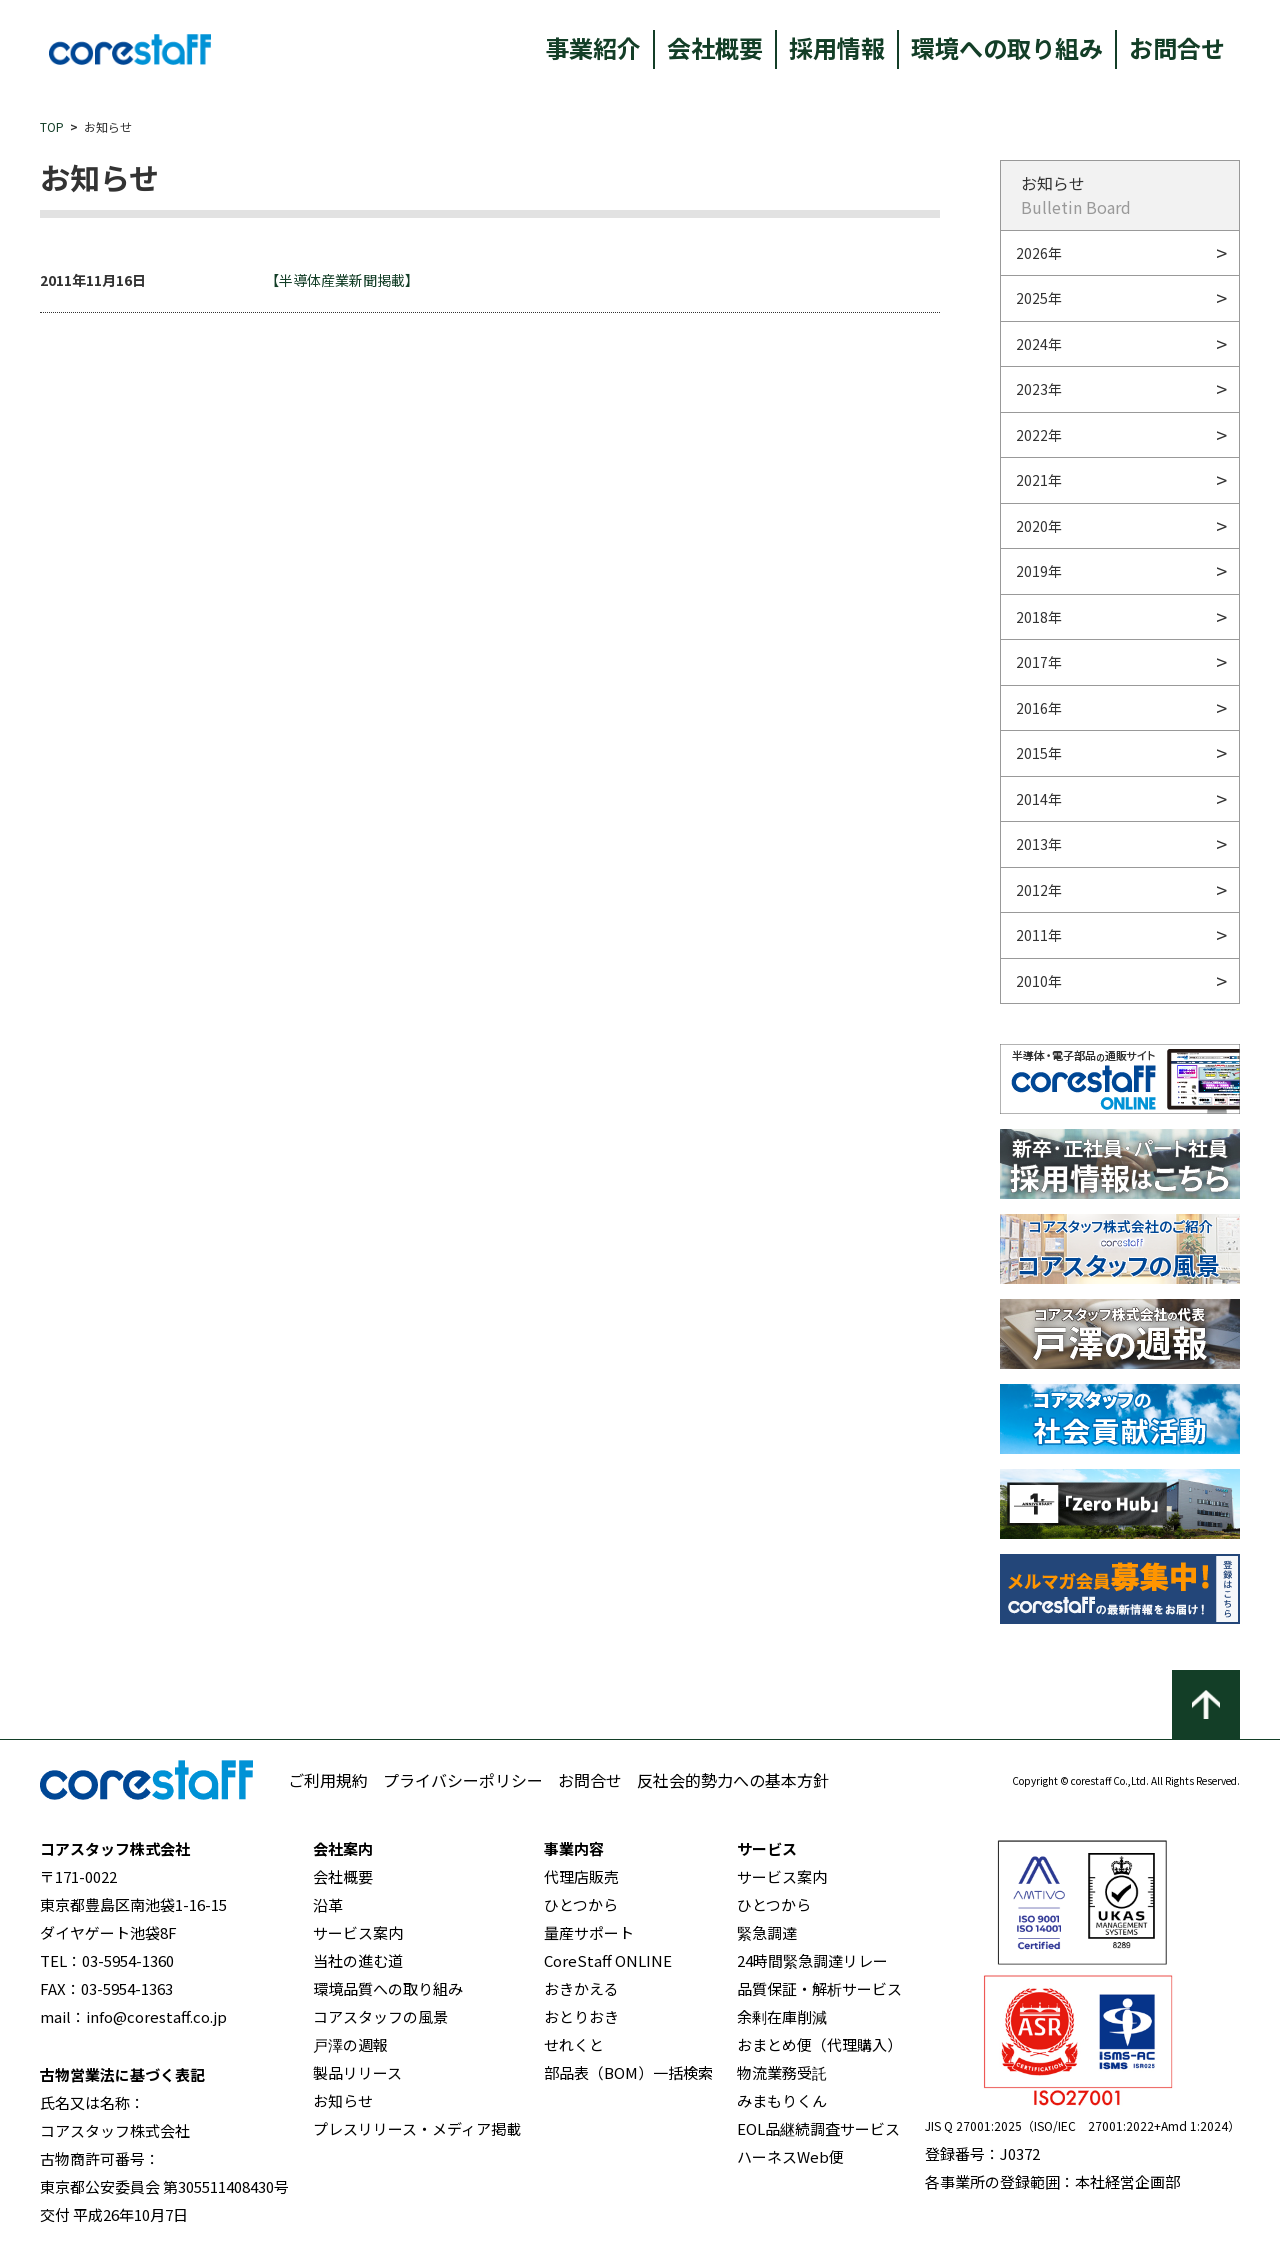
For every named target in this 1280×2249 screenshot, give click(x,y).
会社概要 (715, 47)
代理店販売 (581, 1876)
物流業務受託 (782, 2072)
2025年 (1039, 298)
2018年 (1039, 617)
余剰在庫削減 (782, 2016)
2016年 (1039, 708)
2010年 (1039, 981)
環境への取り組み (1007, 47)
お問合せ (1177, 47)
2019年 (1039, 571)
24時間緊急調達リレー (812, 1960)
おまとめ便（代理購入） (819, 2044)
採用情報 (837, 47)
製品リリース (357, 2072)
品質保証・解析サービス (819, 1988)
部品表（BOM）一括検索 (628, 2072)
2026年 (1039, 253)
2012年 (1039, 890)
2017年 (1039, 662)
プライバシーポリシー (463, 1780)
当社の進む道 (358, 1960)
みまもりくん (782, 2100)
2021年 (1039, 480)
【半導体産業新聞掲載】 (342, 280)
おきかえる (581, 1988)
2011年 (1039, 935)
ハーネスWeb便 (790, 2156)
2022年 (1039, 435)
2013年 (1039, 844)
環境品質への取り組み (388, 1988)
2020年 (1039, 526)
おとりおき (581, 2016)
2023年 (1039, 389)
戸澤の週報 (350, 2044)
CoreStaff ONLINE (608, 1960)
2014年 (1039, 799)
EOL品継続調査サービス (818, 2128)
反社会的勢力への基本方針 (733, 1780)
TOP (52, 126)
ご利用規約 (328, 1780)
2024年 (1039, 344)
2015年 (1039, 753)
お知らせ (343, 2100)
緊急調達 (767, 1932)
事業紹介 (593, 47)
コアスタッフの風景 (380, 2016)
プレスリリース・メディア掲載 (417, 2128)
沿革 (328, 1904)
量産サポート (589, 1932)
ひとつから (581, 1904)
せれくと (574, 2044)
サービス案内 (358, 1932)
